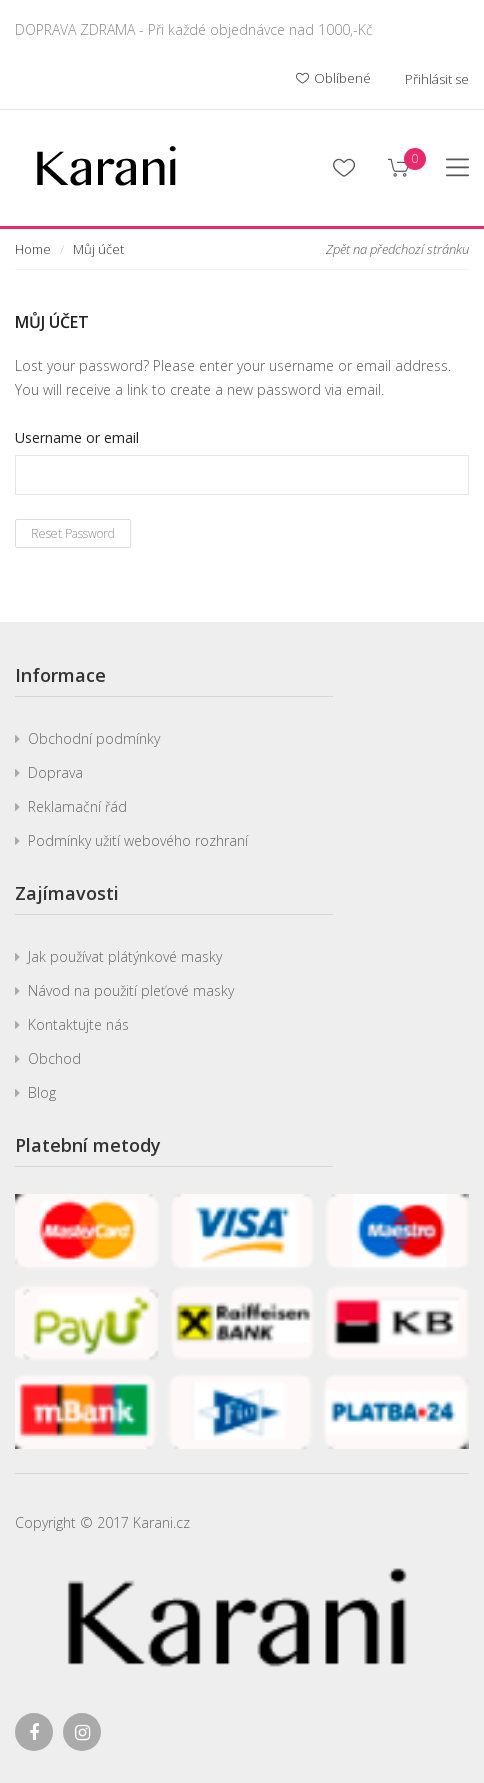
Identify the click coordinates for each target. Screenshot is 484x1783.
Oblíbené (333, 79)
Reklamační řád (77, 806)
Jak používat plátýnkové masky (125, 956)
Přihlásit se (437, 79)
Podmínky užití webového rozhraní (138, 840)
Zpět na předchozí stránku (397, 249)
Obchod (54, 1058)
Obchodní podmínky (94, 738)
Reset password (73, 533)
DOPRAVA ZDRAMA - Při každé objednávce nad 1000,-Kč (194, 29)
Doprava (55, 772)
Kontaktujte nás (78, 1024)
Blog (42, 1092)
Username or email (77, 437)
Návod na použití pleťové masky (131, 990)
